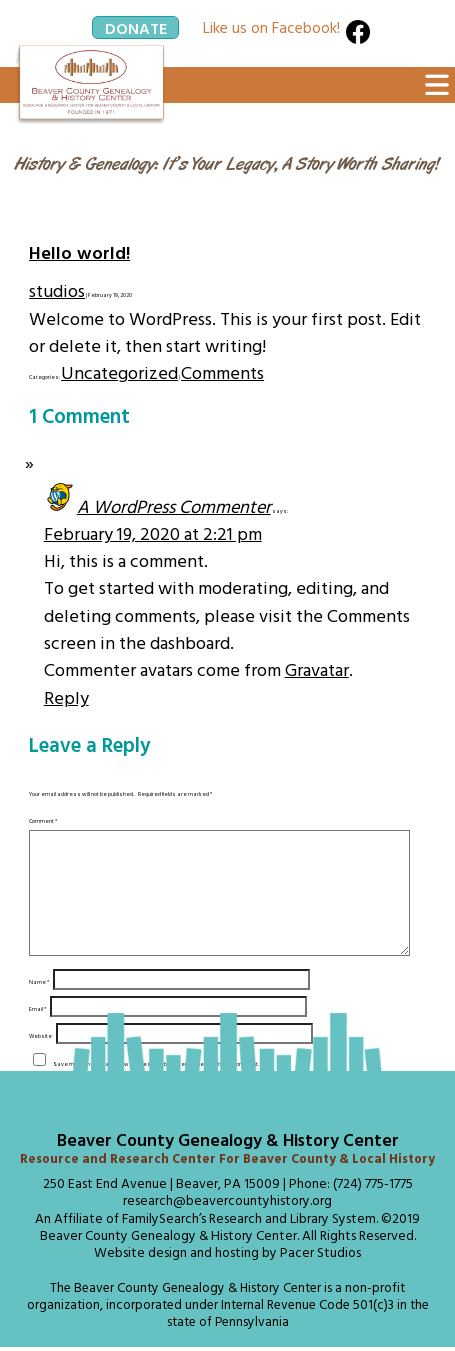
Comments (222, 372)
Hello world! (79, 252)
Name (39, 1006)
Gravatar (317, 669)
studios (57, 290)
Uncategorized (119, 372)
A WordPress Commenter (174, 506)
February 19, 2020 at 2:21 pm (153, 533)
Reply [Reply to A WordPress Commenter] (66, 697)
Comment (43, 821)
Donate (136, 27)
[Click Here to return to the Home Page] (90, 85)
